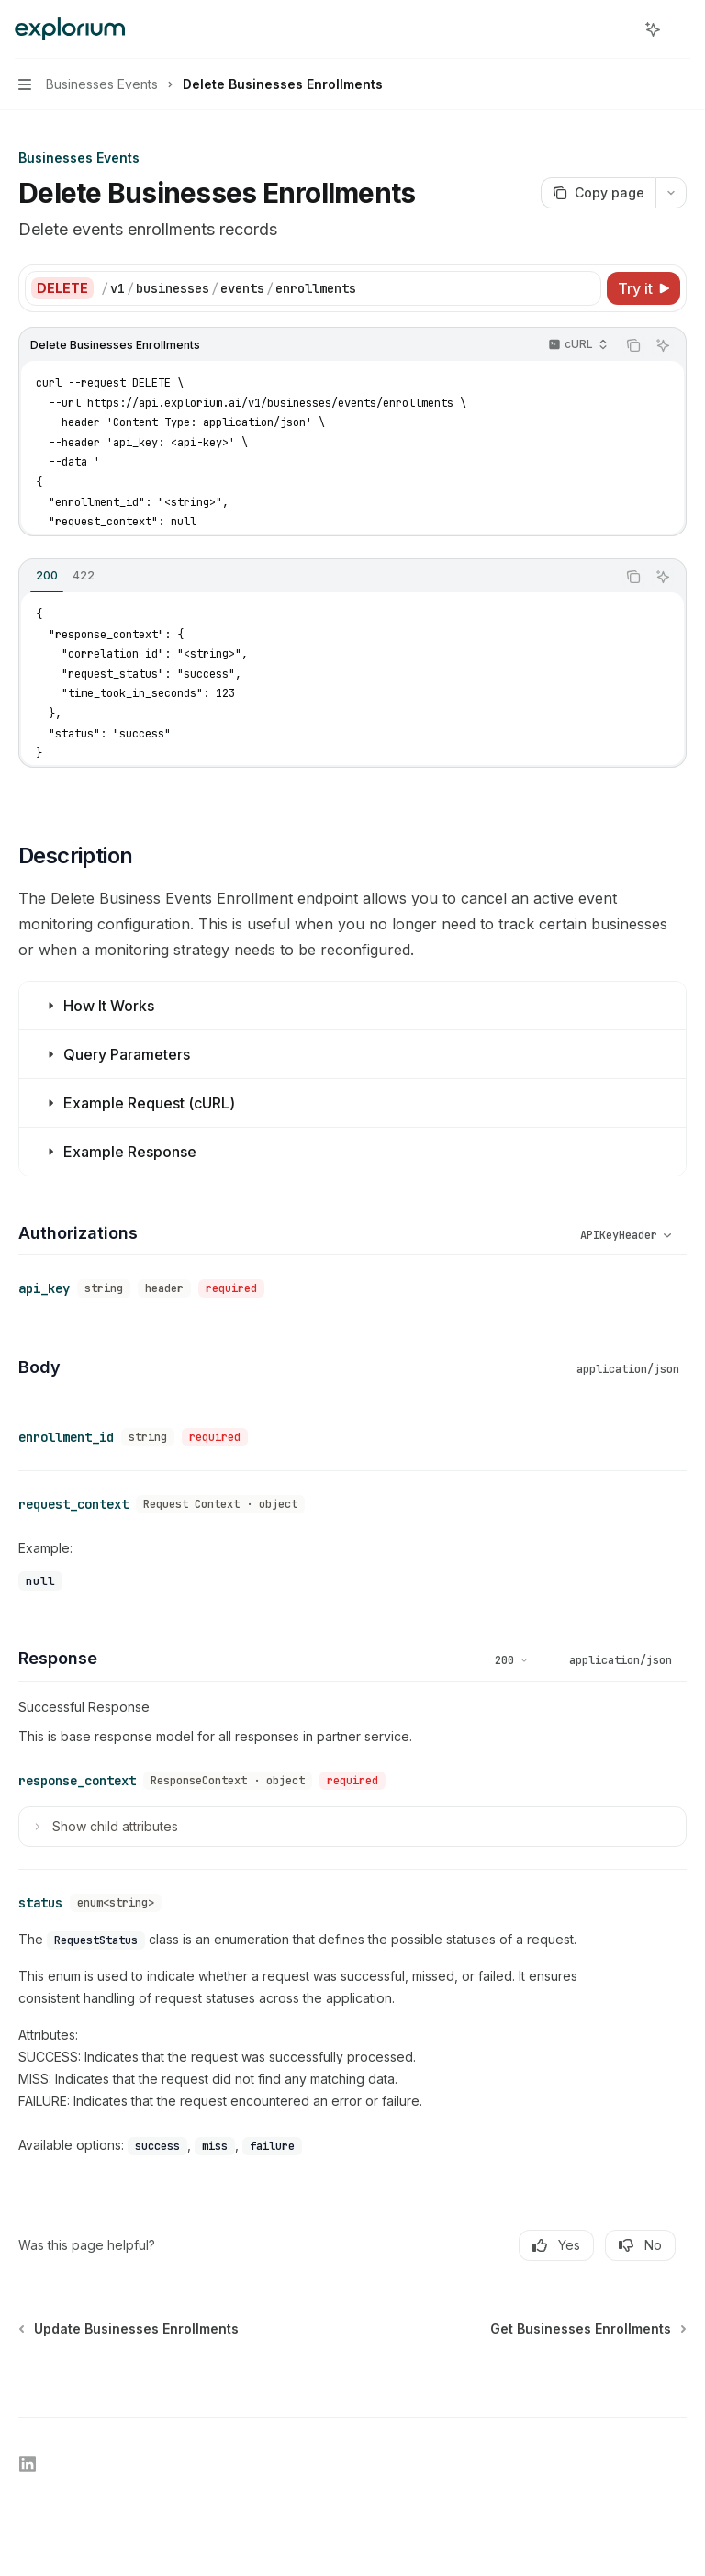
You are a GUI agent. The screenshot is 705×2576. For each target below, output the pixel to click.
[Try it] (643, 288)
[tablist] (317, 576)
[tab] (46, 576)
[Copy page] (598, 192)
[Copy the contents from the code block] (633, 345)
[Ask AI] (663, 345)
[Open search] (618, 29)
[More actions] (681, 29)
